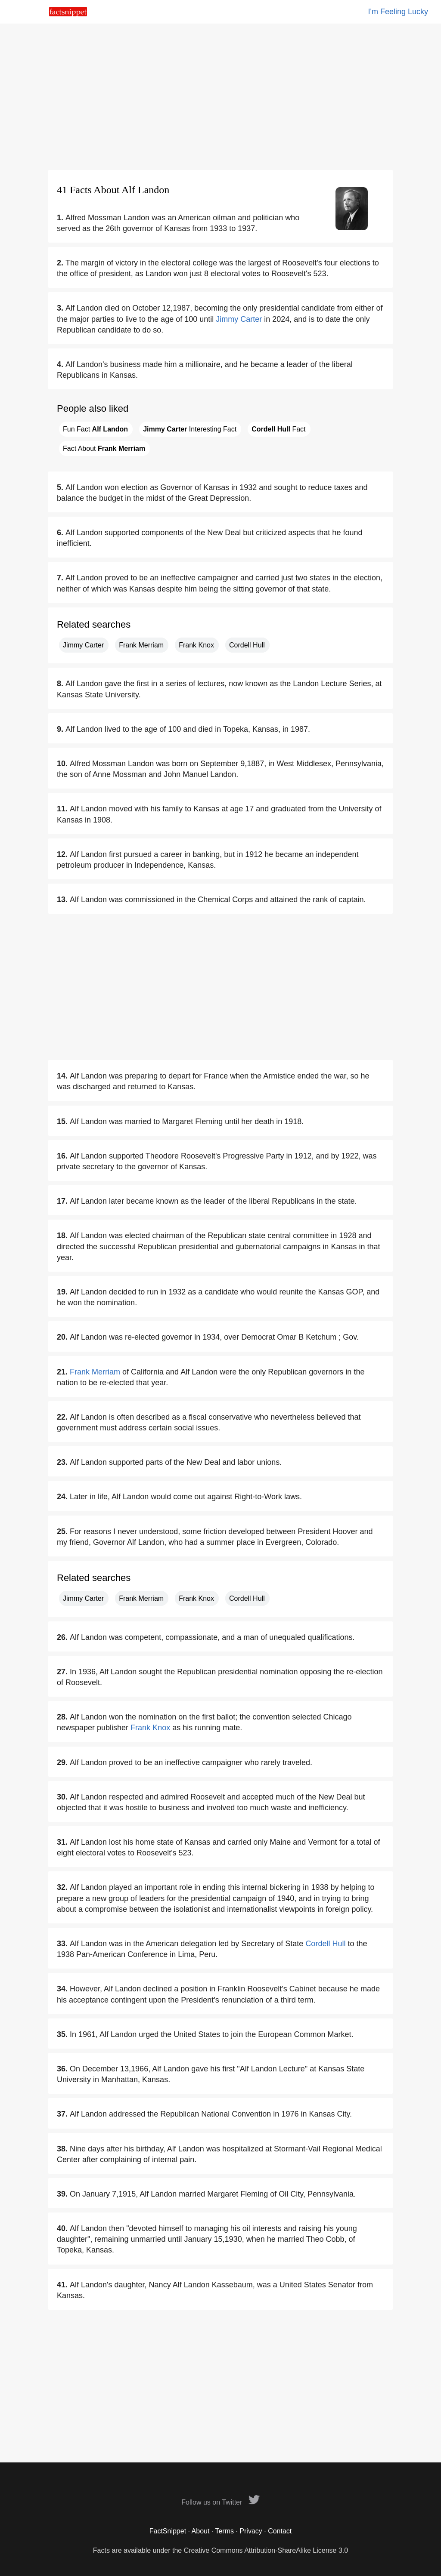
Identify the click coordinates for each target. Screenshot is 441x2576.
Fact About (104, 448)
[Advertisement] (220, 97)
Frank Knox (196, 645)
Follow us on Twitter (220, 2502)
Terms (224, 2531)
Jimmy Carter (239, 319)
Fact (278, 429)
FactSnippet (167, 2531)
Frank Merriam (141, 645)
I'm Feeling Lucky (398, 11)
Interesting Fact (189, 429)
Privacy (250, 2531)
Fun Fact (95, 429)
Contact (280, 2531)
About (201, 2531)
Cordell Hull (247, 645)
